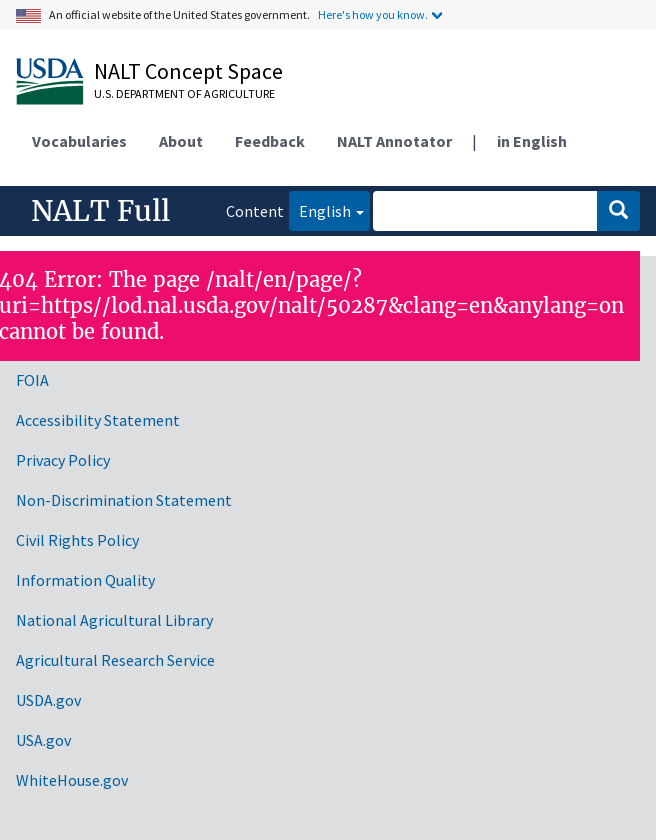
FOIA (32, 380)
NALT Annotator (394, 141)
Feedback (270, 141)
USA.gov (43, 740)
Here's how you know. (373, 14)
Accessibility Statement (98, 420)
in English (532, 141)
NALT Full (100, 211)
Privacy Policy (63, 460)
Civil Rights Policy (77, 540)
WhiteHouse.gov (72, 780)
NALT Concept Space (188, 71)
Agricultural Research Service (115, 660)
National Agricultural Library (114, 620)
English (320, 209)
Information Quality (85, 580)
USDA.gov (48, 700)
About (181, 141)
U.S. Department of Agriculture (184, 93)
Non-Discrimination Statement (124, 500)
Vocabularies (79, 141)
